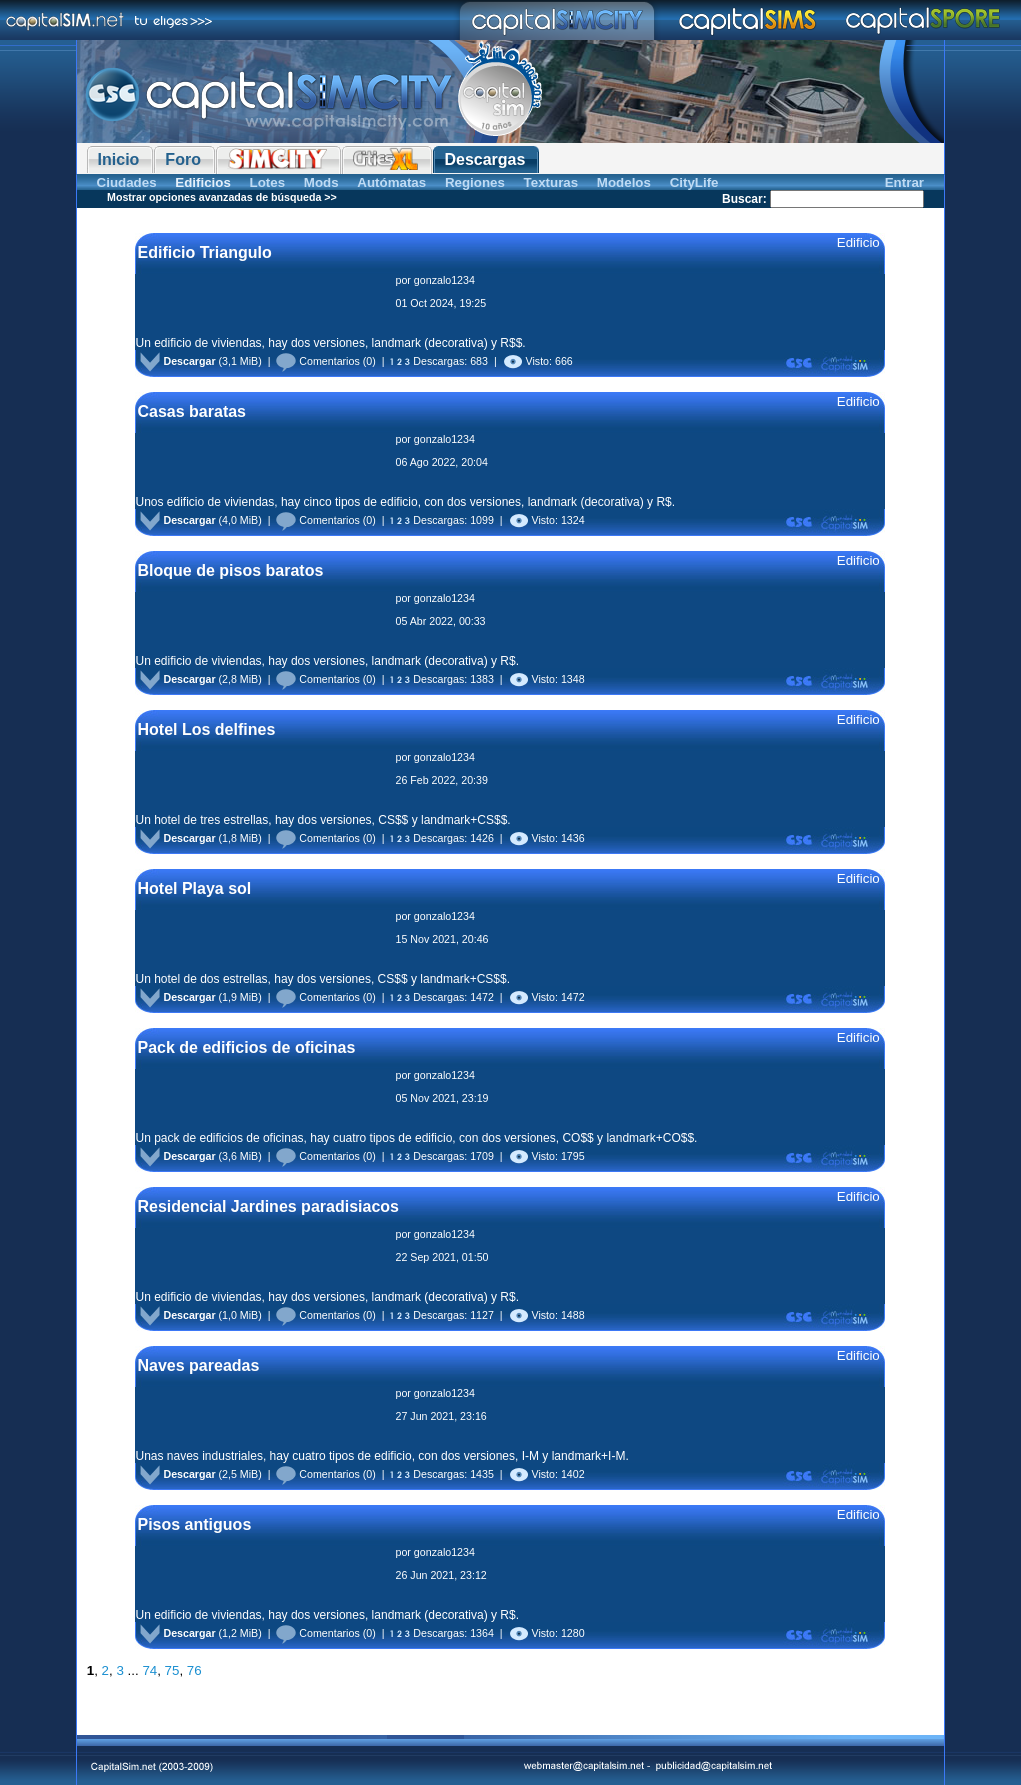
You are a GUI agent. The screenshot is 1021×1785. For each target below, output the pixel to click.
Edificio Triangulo (204, 252)
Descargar (177, 361)
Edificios (203, 182)
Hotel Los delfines (206, 729)
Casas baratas (191, 411)
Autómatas (391, 182)
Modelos (624, 182)
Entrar (904, 182)
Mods (321, 182)
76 (194, 1670)
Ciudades (127, 182)
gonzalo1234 (444, 280)
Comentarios (317, 361)
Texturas (551, 182)
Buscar (742, 199)
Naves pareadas (198, 1365)
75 (172, 1670)
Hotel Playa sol (194, 888)
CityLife (694, 182)
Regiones (475, 182)
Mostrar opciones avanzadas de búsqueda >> (222, 197)
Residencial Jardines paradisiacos (267, 1206)
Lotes (268, 182)
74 (149, 1670)
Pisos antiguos (194, 1524)
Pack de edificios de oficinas (246, 1047)
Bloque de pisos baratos (230, 570)
